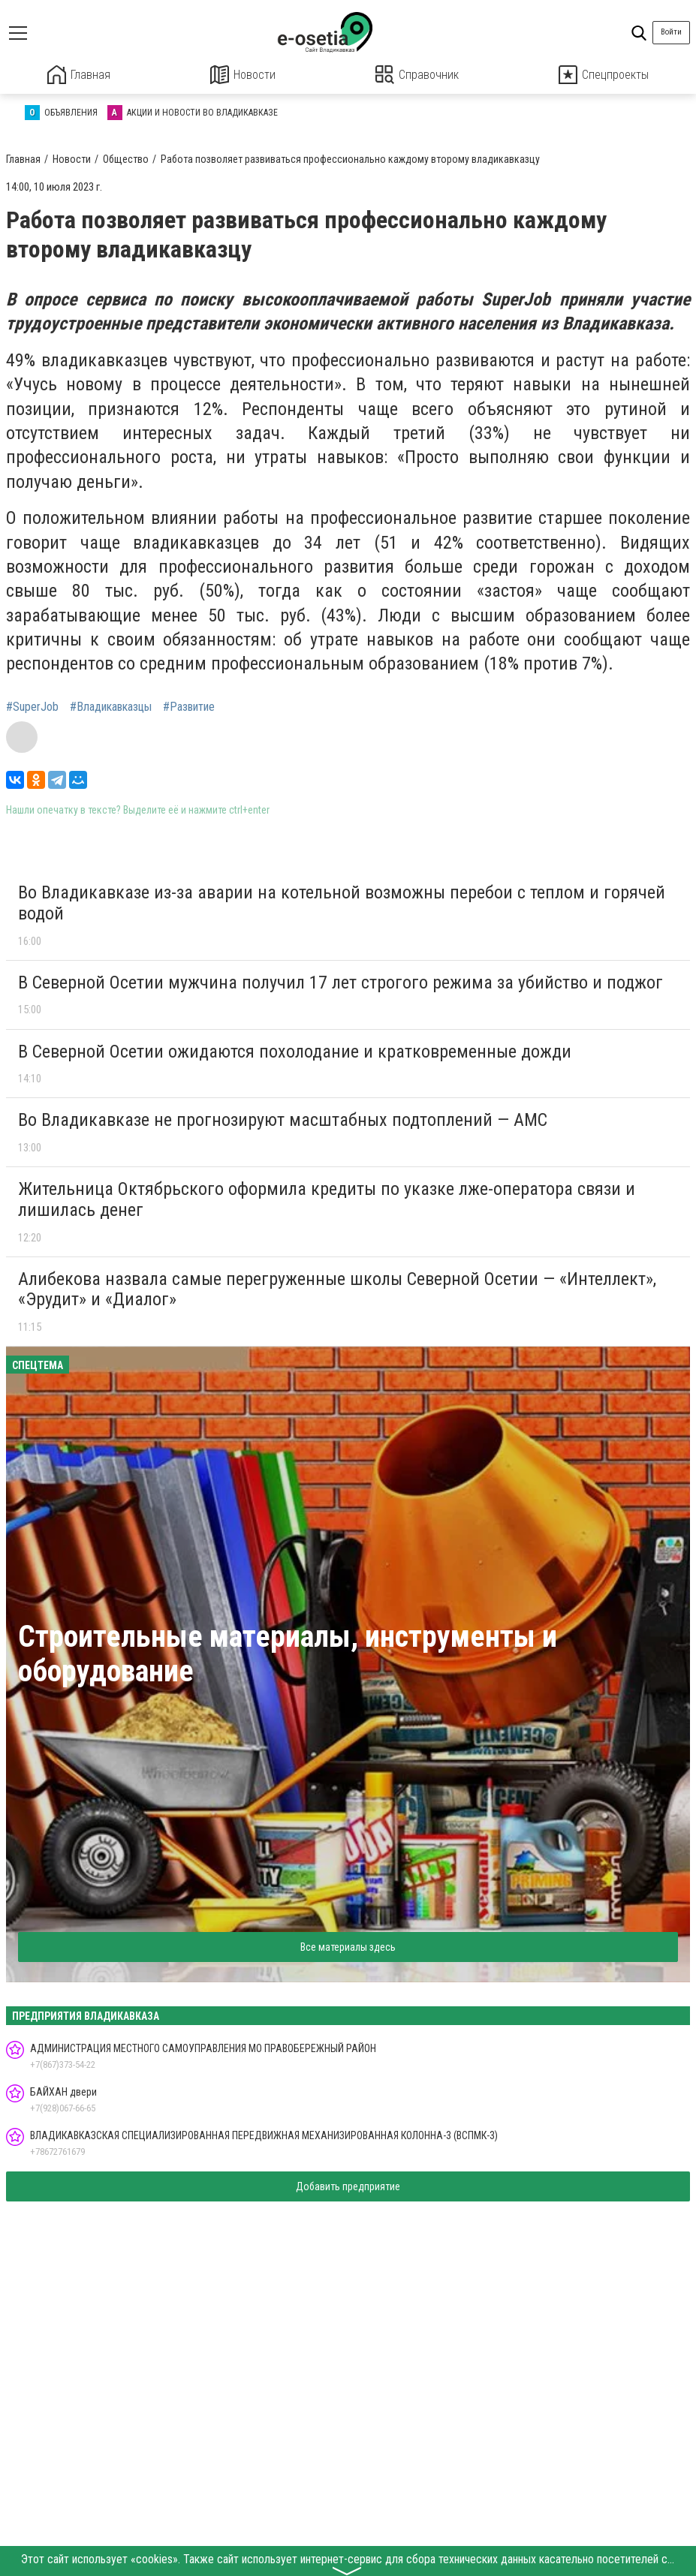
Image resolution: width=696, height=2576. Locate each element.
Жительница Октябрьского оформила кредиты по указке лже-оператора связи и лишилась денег (326, 1199)
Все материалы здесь (348, 1946)
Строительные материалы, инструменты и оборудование (287, 1653)
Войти (671, 32)
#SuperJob (32, 706)
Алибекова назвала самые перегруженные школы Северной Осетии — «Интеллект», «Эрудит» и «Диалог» (337, 1289)
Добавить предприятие (348, 2186)
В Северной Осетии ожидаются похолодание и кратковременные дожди (294, 1050)
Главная (79, 74)
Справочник (417, 74)
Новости (242, 74)
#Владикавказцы (111, 706)
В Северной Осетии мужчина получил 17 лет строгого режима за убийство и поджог (340, 981)
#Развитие (189, 706)
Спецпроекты (603, 74)
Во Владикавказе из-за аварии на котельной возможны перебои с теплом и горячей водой (341, 902)
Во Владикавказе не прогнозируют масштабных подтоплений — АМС (282, 1119)
